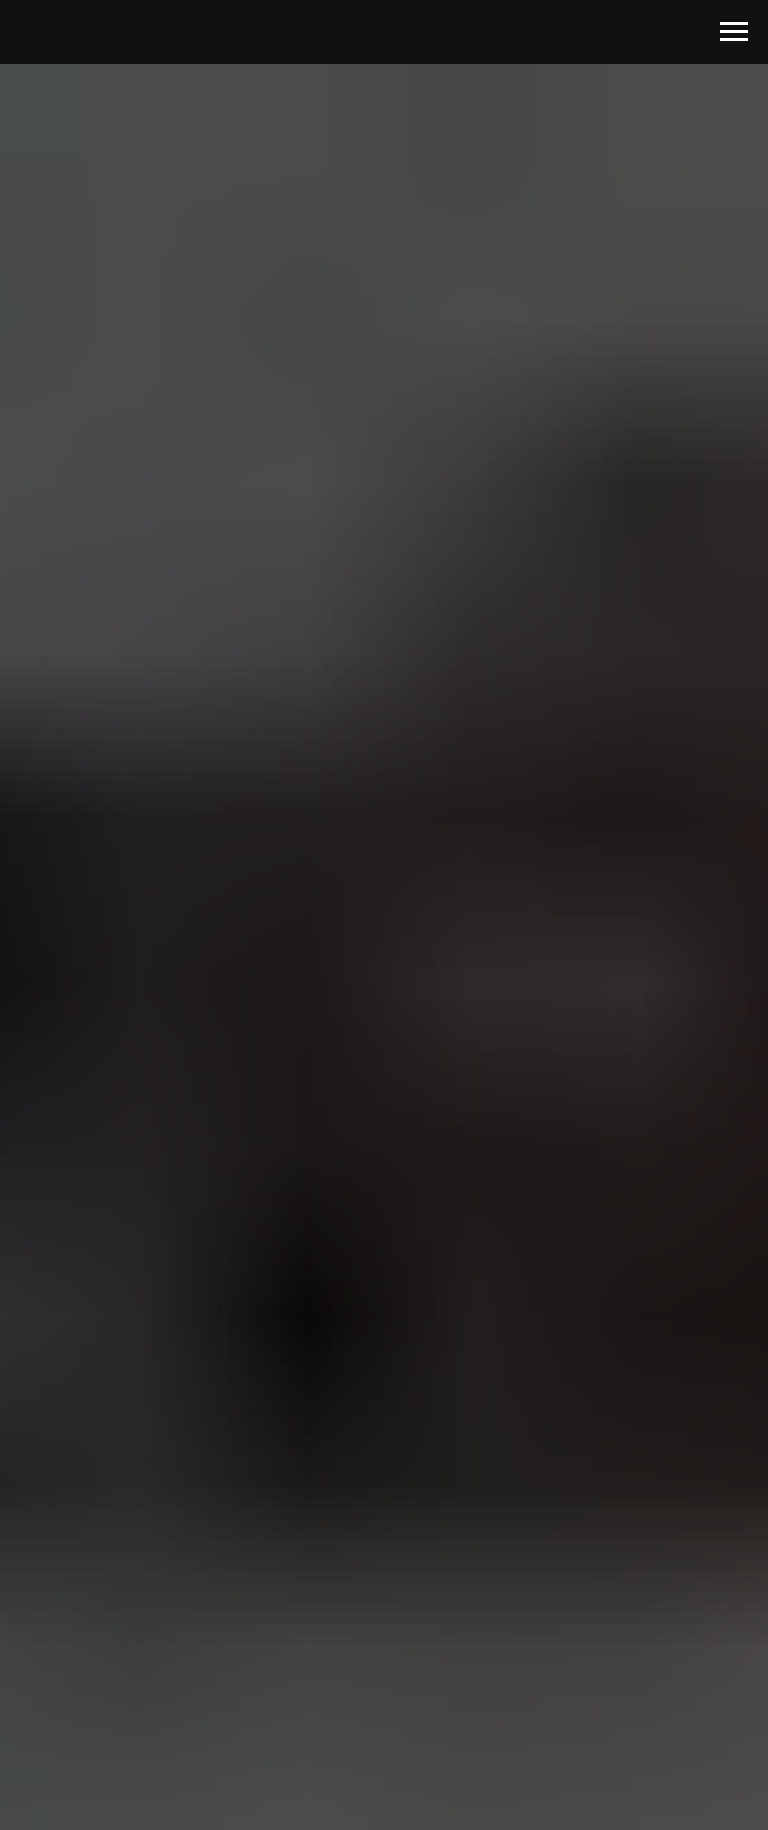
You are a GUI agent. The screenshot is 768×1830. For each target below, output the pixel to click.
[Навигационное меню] (734, 32)
